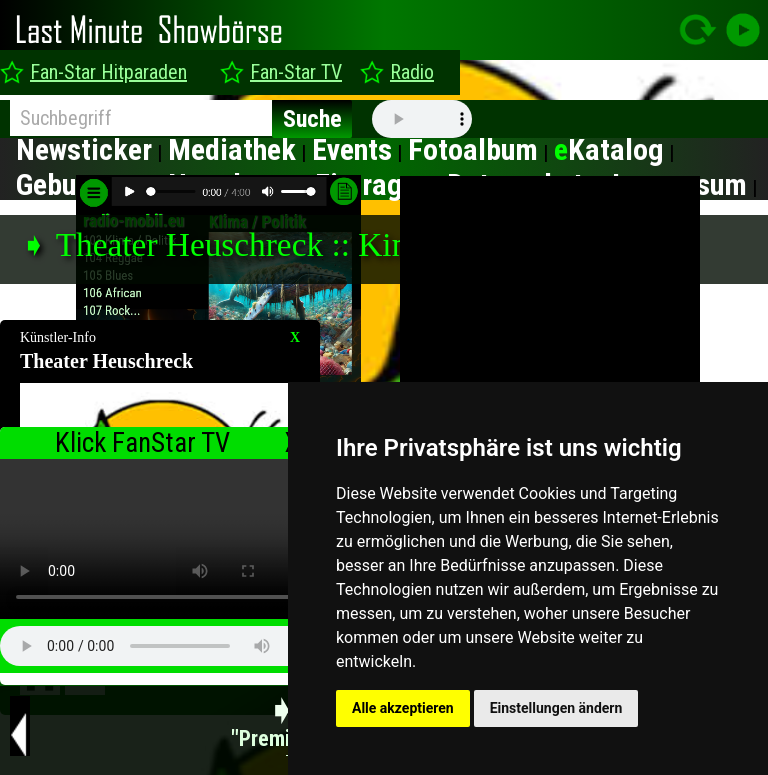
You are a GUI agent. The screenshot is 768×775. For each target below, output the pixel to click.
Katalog (609, 149)
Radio (412, 72)
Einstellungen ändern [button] (556, 708)
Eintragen (373, 184)
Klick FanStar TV (142, 443)
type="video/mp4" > (160, 539)
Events (352, 149)
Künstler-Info (58, 337)
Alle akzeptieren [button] (403, 708)
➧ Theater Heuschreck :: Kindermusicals (293, 244)
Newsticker (84, 149)
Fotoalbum (473, 149)
